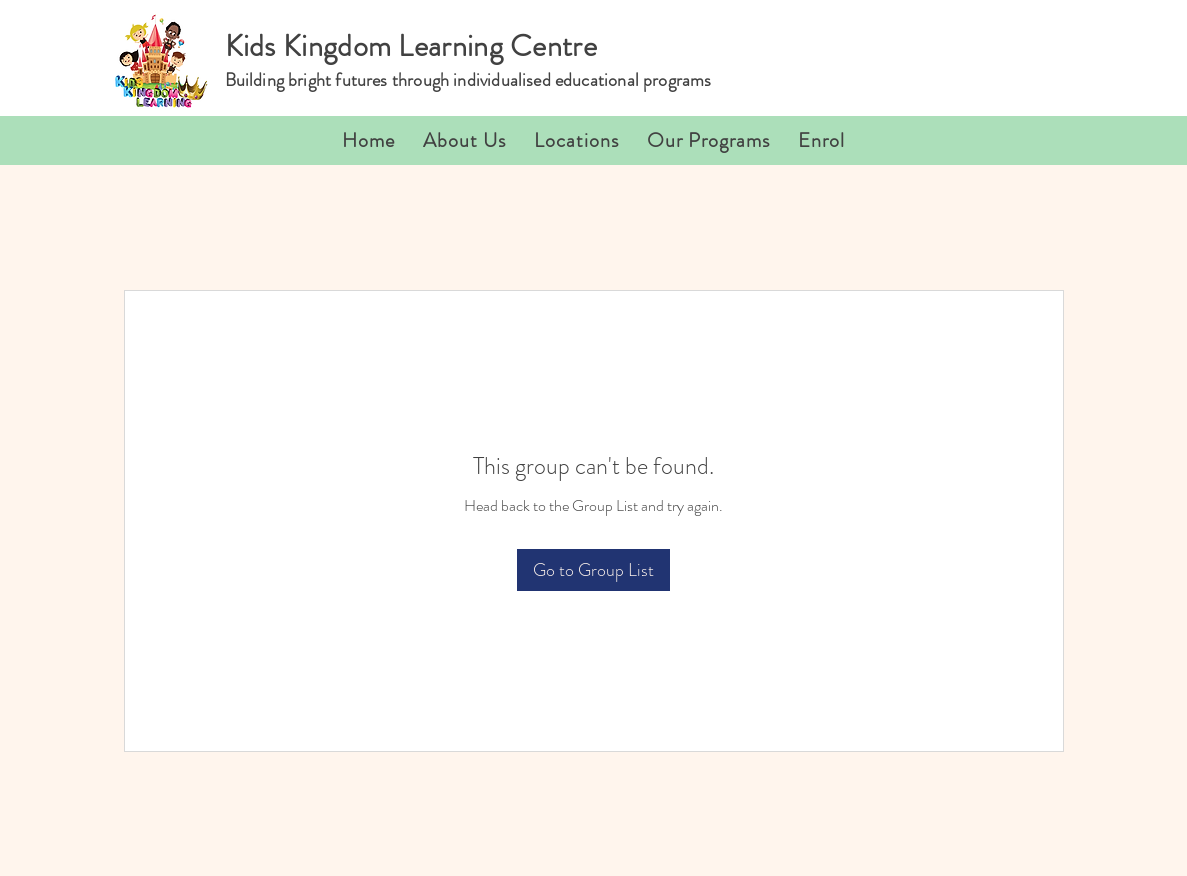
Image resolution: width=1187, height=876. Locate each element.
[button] (576, 140)
